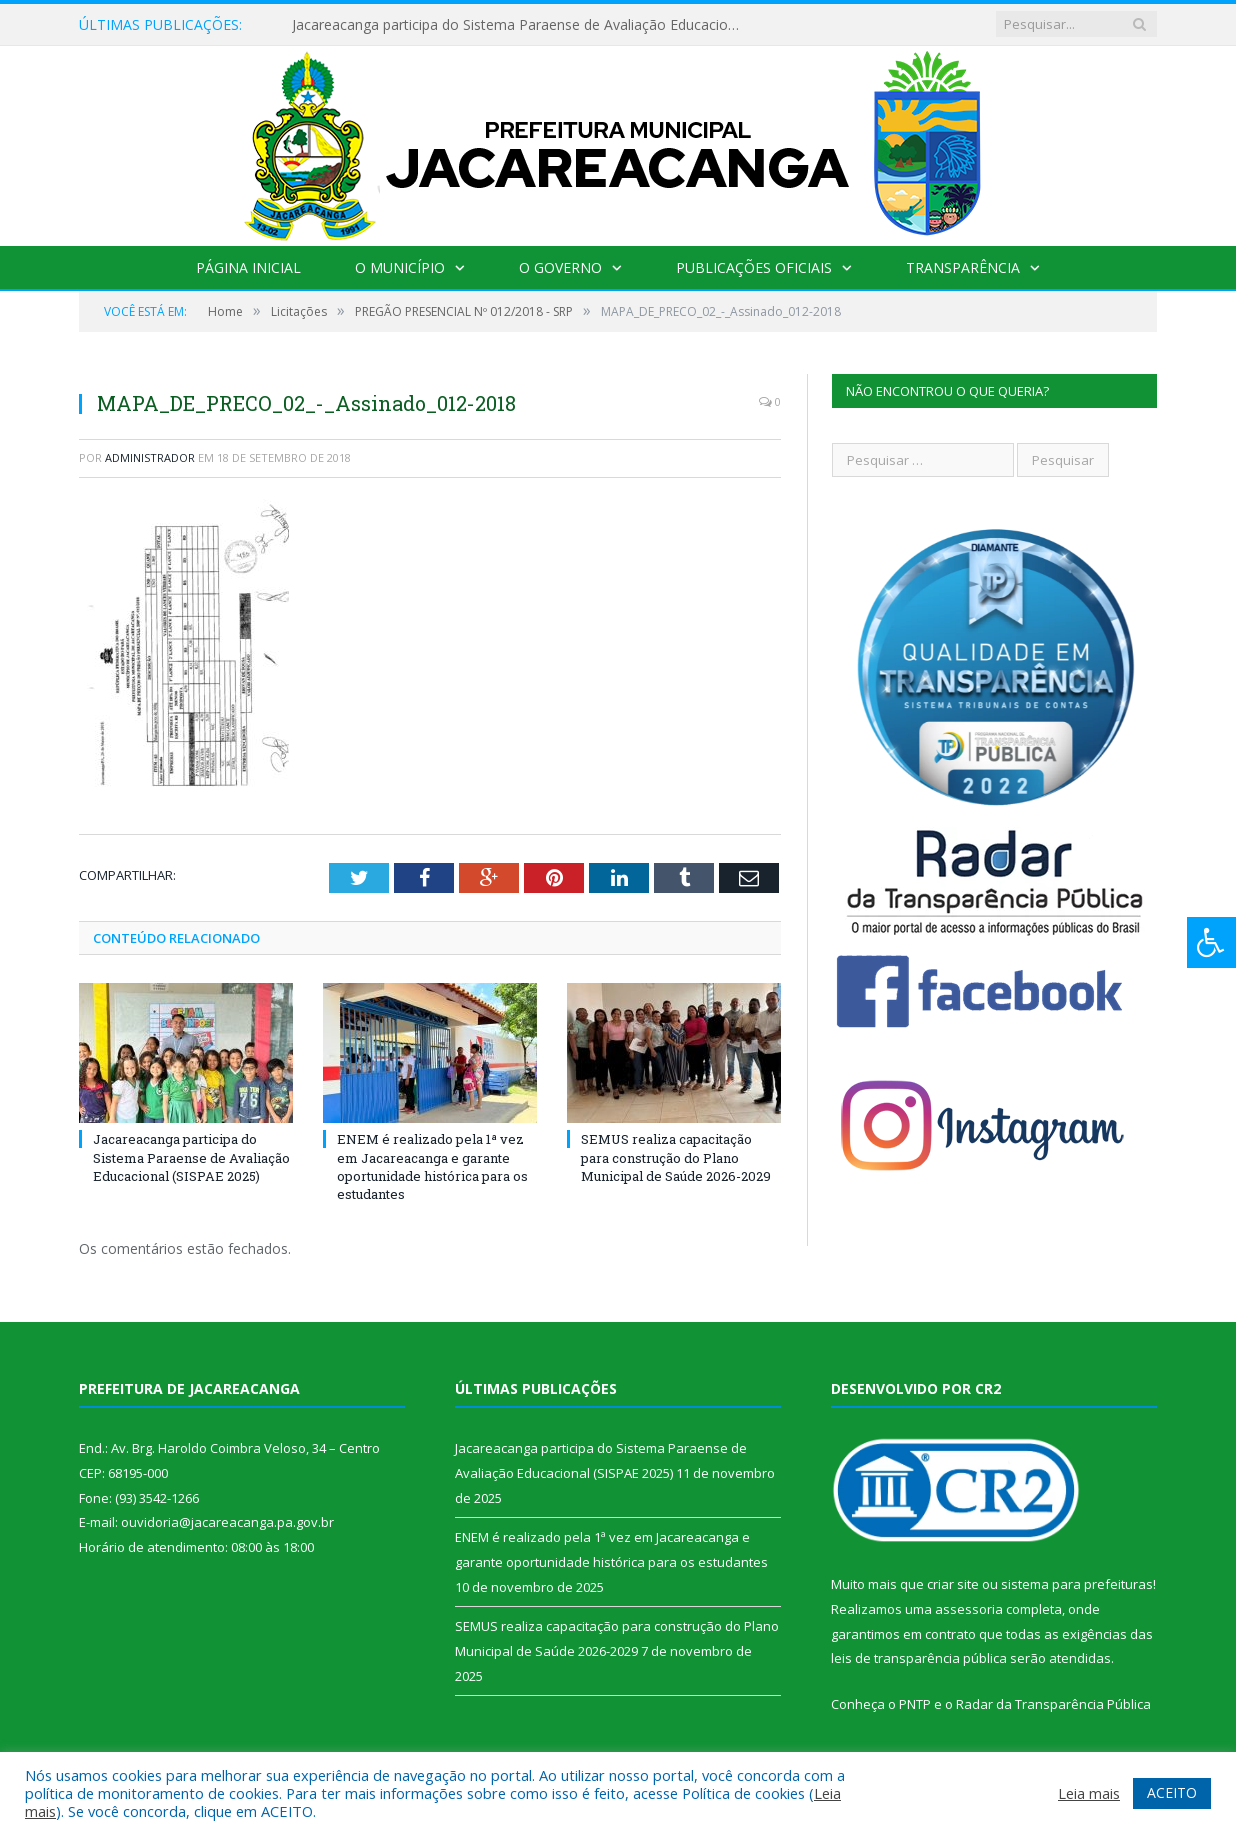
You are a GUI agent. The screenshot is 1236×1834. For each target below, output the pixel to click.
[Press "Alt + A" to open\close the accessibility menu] (1211, 942)
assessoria (969, 1609)
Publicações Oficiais (754, 267)
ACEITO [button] (1172, 1792)
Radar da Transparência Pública (1053, 1704)
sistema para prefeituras (1077, 1584)
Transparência (963, 267)
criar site (953, 1584)
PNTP (915, 1704)
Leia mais (1089, 1793)
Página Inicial (248, 267)
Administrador (150, 457)
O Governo (560, 267)
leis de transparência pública (919, 1658)
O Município (400, 267)
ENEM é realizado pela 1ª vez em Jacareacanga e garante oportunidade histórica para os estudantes (432, 1166)
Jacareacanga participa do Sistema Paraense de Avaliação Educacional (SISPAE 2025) (522, 25)
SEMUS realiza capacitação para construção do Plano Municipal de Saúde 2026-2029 (676, 1157)
